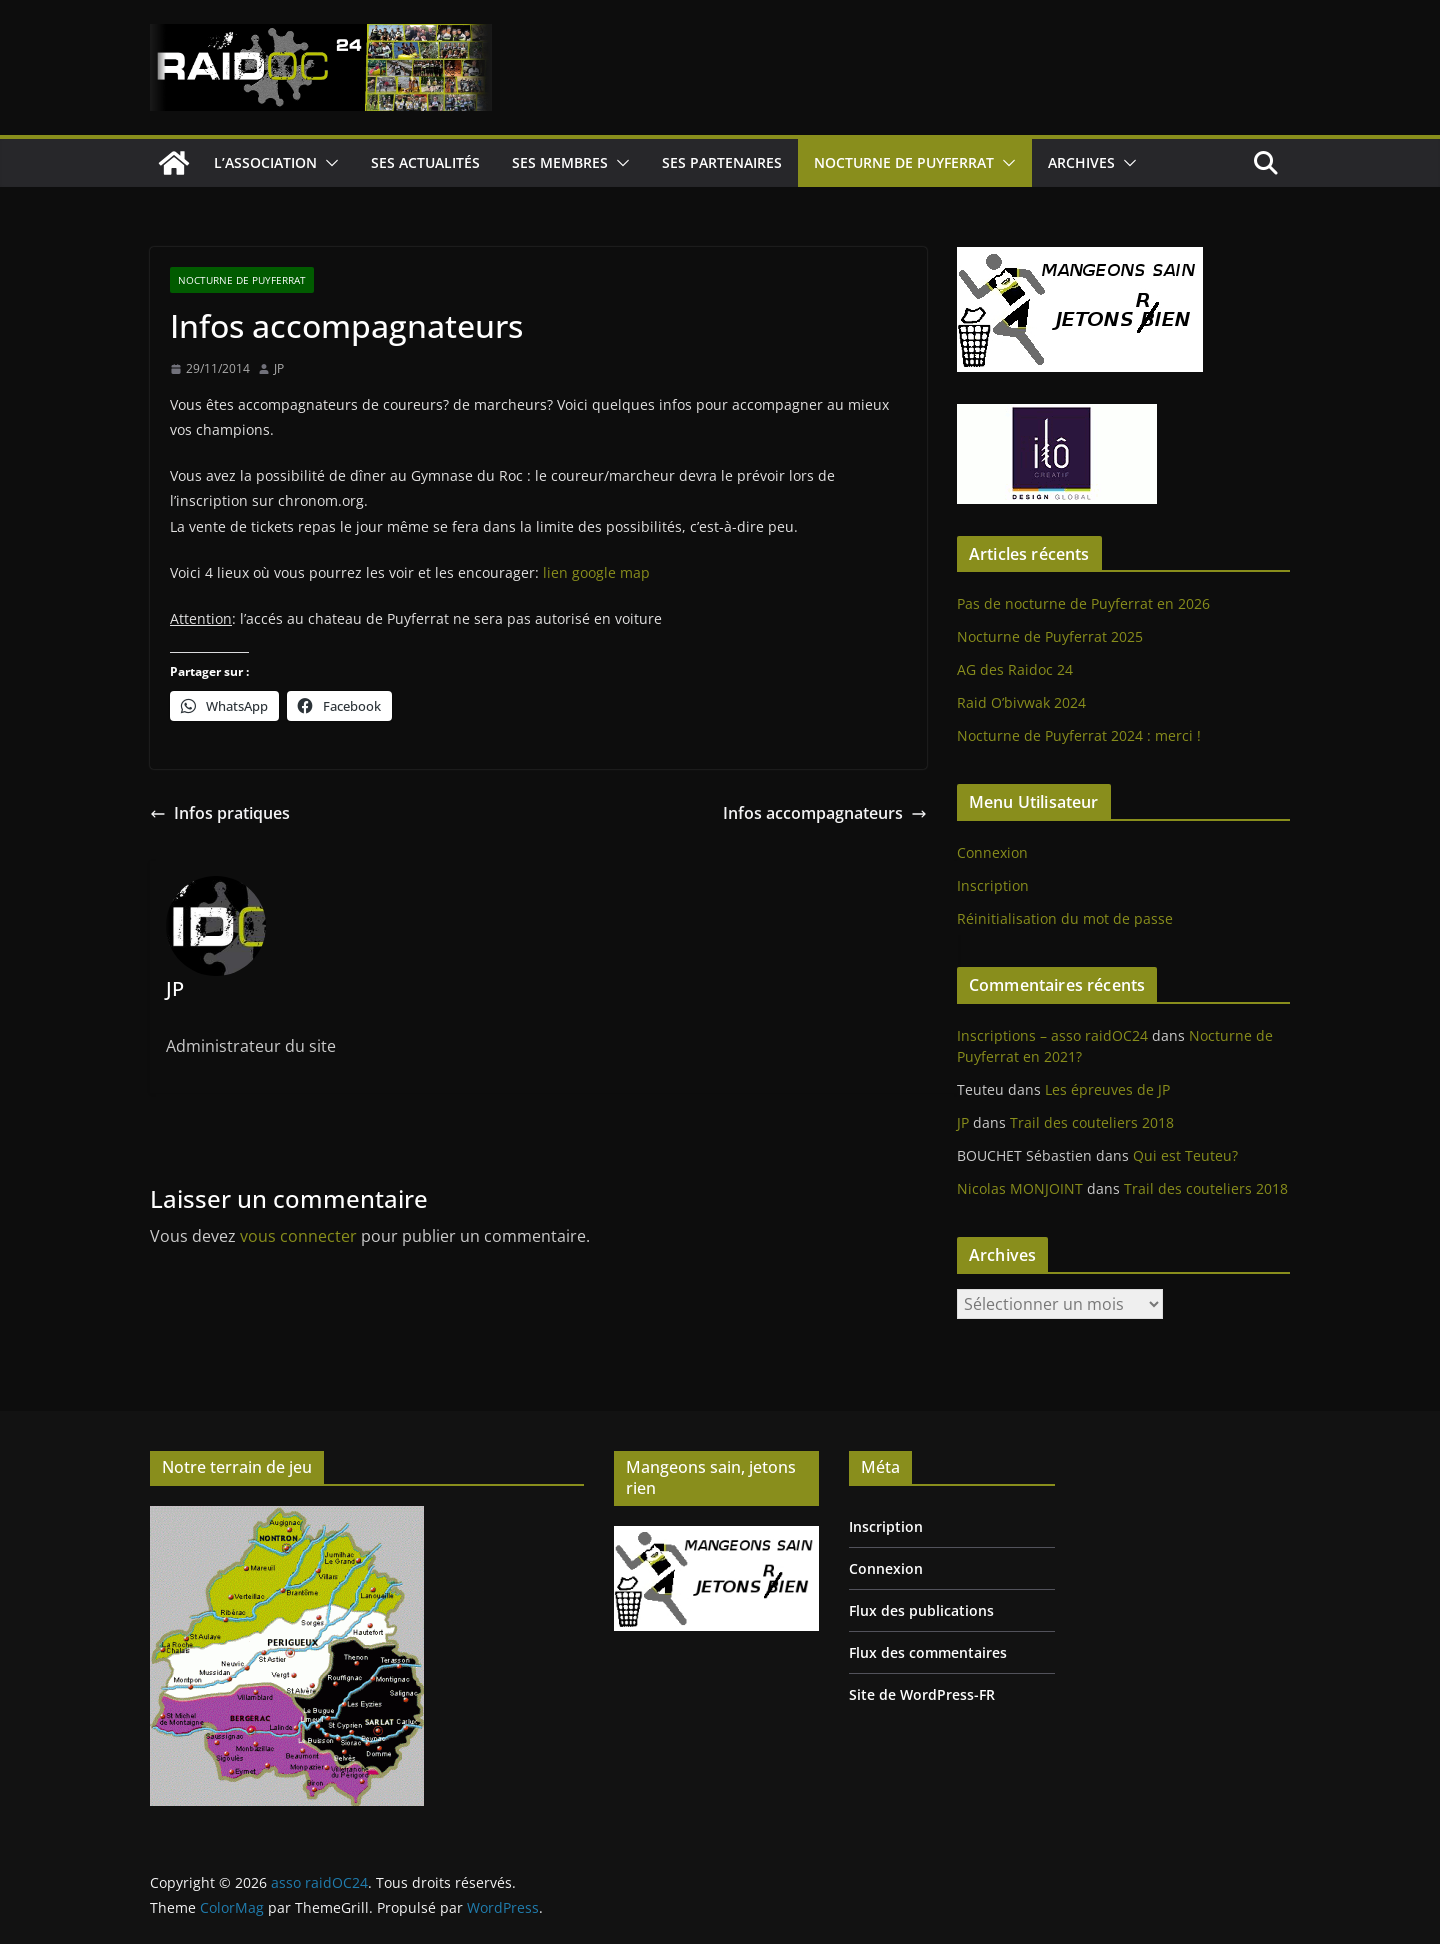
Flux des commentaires (928, 1652)
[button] (328, 163)
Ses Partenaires (722, 162)
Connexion (992, 852)
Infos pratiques (220, 813)
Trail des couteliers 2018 (1092, 1122)
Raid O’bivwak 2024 (1021, 702)
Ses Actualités (425, 162)
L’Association (265, 162)
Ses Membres (560, 162)
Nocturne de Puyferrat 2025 (1050, 636)
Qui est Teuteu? (1185, 1155)
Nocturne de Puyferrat (904, 162)
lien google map (596, 572)
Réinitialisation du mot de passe (1065, 918)
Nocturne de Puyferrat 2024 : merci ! (1079, 735)
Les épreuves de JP (1107, 1089)
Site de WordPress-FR (922, 1694)
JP (279, 368)
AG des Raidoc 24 (1015, 669)
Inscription (993, 885)
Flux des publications (921, 1610)
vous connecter (298, 1236)
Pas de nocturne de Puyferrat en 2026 (1083, 603)
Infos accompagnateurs (825, 813)
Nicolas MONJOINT (1020, 1188)
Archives (1081, 162)
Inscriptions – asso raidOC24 (1052, 1035)
